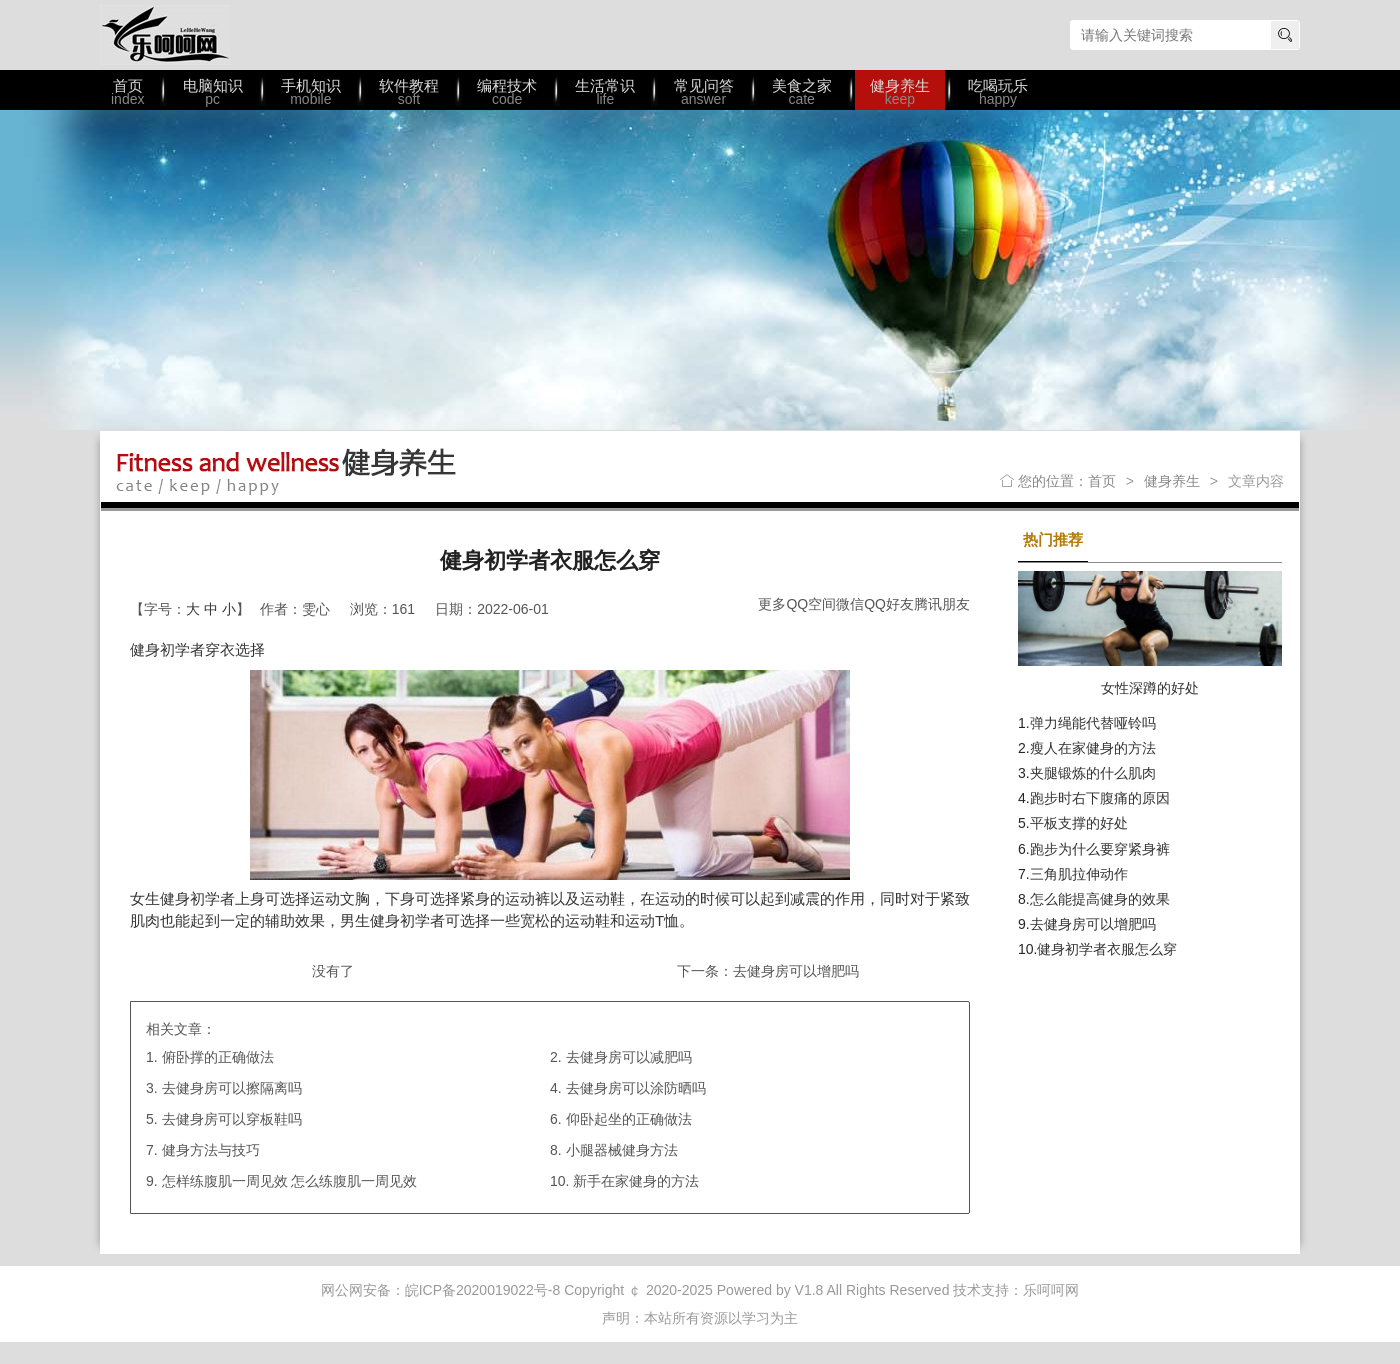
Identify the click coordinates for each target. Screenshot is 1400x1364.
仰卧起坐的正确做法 (629, 1119)
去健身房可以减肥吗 (629, 1057)
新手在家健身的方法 (636, 1181)
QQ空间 (811, 604)
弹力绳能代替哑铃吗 (1093, 723)
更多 (772, 604)
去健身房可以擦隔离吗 (232, 1088)
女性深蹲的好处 (1150, 688)
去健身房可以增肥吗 (796, 971)
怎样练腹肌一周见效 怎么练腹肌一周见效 (290, 1181)
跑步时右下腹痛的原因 (1100, 798)
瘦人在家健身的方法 (1093, 748)
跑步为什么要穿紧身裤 (1100, 849)
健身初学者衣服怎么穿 (1107, 949)
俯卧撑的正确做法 (218, 1057)
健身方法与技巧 (211, 1150)
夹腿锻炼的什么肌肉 (1093, 773)
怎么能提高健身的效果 (1100, 899)
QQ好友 (889, 604)
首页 (1102, 481)
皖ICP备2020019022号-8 (483, 1290)
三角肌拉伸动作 (1079, 874)
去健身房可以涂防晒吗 (636, 1088)
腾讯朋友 (942, 604)
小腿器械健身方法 (622, 1150)
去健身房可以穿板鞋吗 (232, 1119)
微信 (850, 604)
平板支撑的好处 (1079, 823)
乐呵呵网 (165, 35)
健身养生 (1172, 481)
